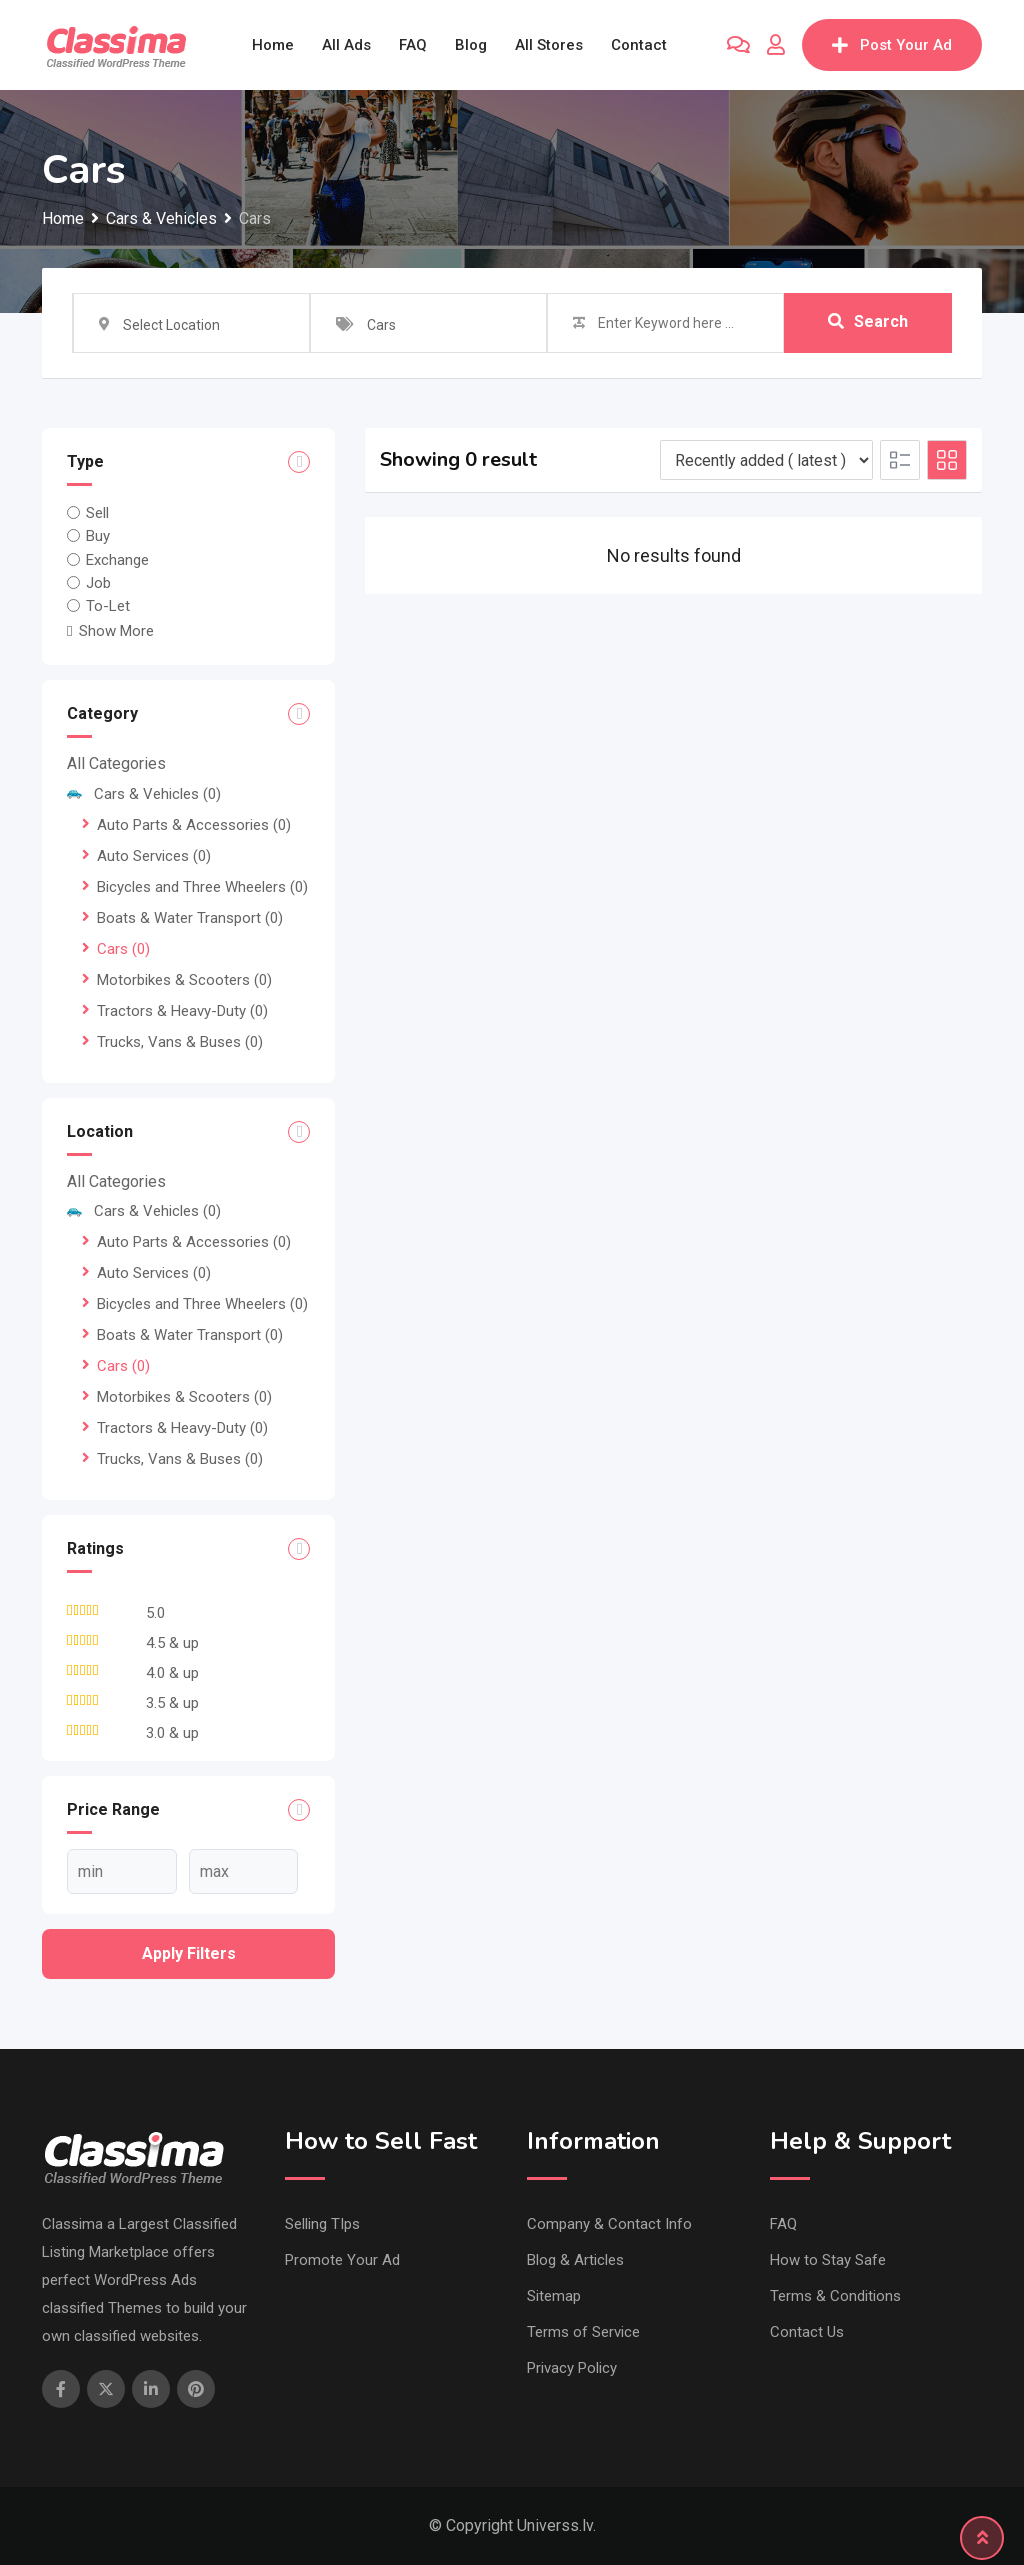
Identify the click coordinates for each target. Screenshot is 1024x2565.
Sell (97, 513)
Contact (639, 45)
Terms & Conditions (835, 2296)
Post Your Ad (892, 45)
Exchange (117, 559)
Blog (471, 45)
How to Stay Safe (828, 2260)
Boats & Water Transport (190, 918)
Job (98, 583)
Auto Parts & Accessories (194, 825)
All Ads (346, 45)
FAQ (413, 45)
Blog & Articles (575, 2260)
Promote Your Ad (342, 2260)
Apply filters (189, 1953)
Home (273, 45)
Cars (123, 949)
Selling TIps (322, 2224)
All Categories (116, 763)
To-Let (108, 606)
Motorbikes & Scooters (184, 980)
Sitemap (554, 2296)
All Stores (549, 45)
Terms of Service (583, 2332)
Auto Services (154, 856)
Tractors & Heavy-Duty (182, 1011)
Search (868, 322)
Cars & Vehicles (144, 794)
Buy (98, 536)
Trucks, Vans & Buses (180, 1042)
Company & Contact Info (609, 2224)
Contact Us (807, 2332)
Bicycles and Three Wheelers (202, 887)
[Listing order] (766, 460)
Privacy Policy (572, 2368)
